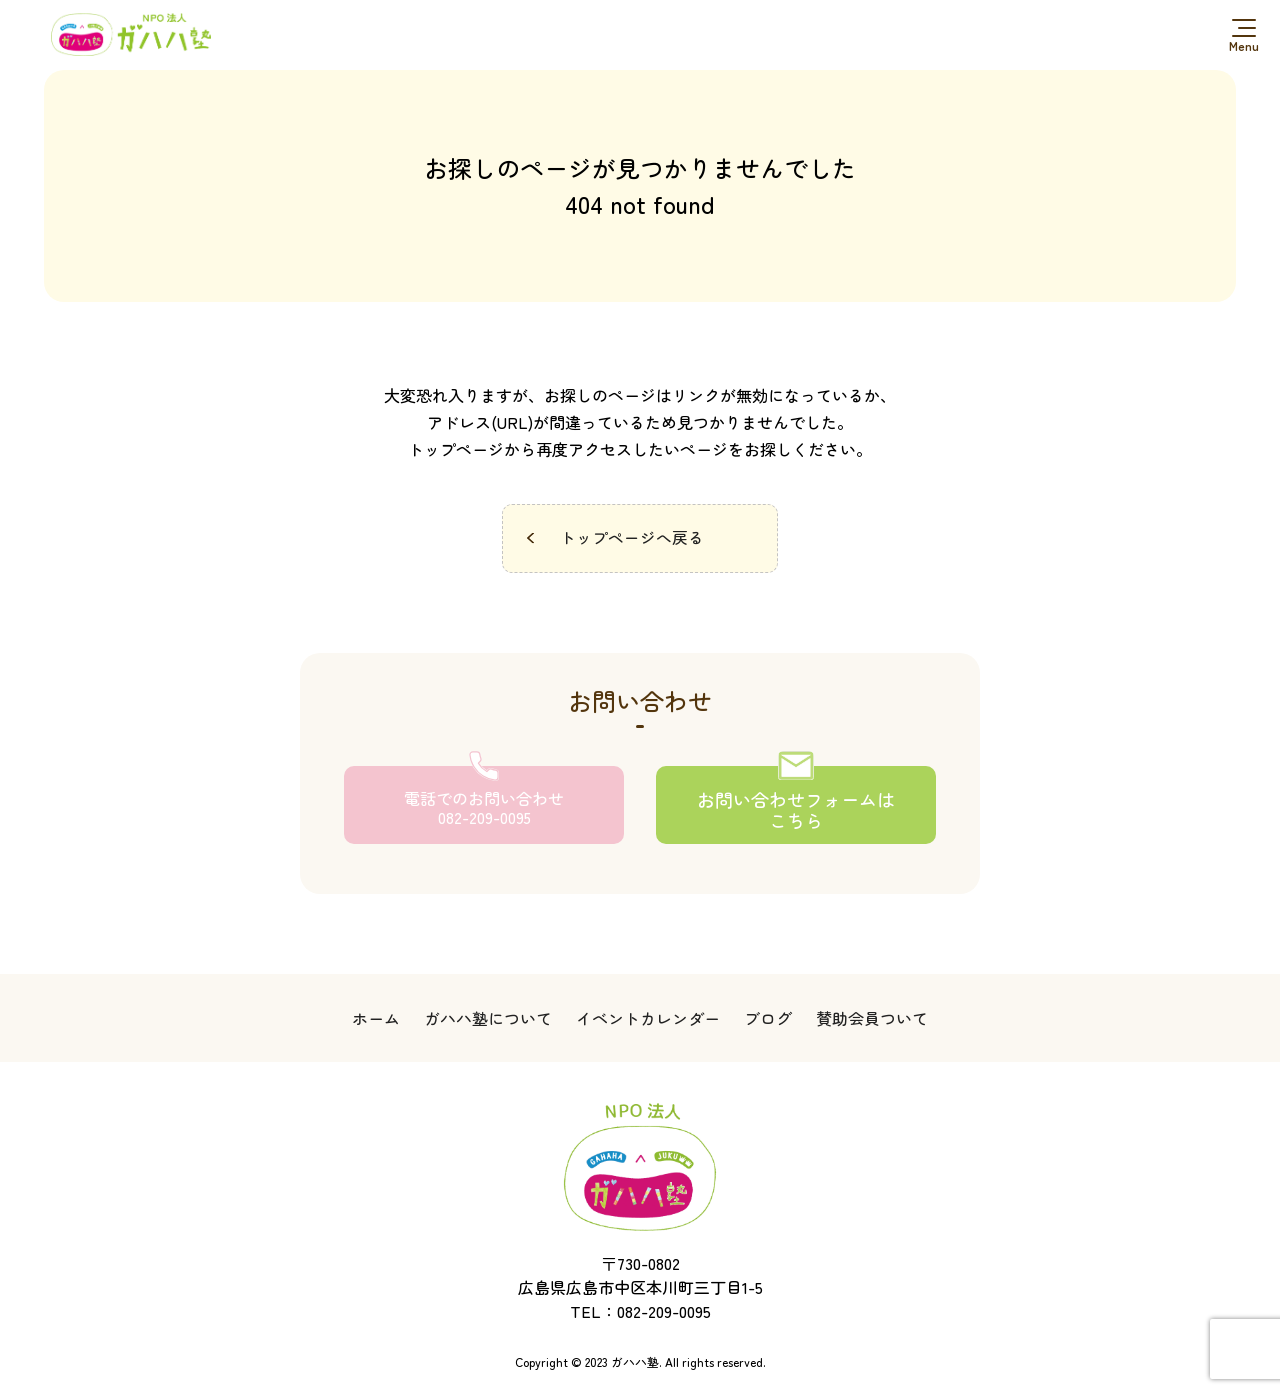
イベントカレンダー (648, 1021)
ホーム (376, 1021)
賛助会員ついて (872, 1021)
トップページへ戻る (632, 539)
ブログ (768, 1021)
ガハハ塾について (488, 1021)
